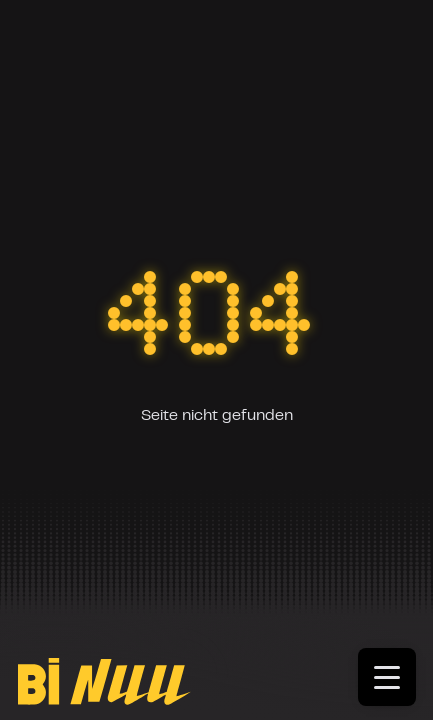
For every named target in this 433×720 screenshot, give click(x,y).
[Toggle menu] (395, 684)
